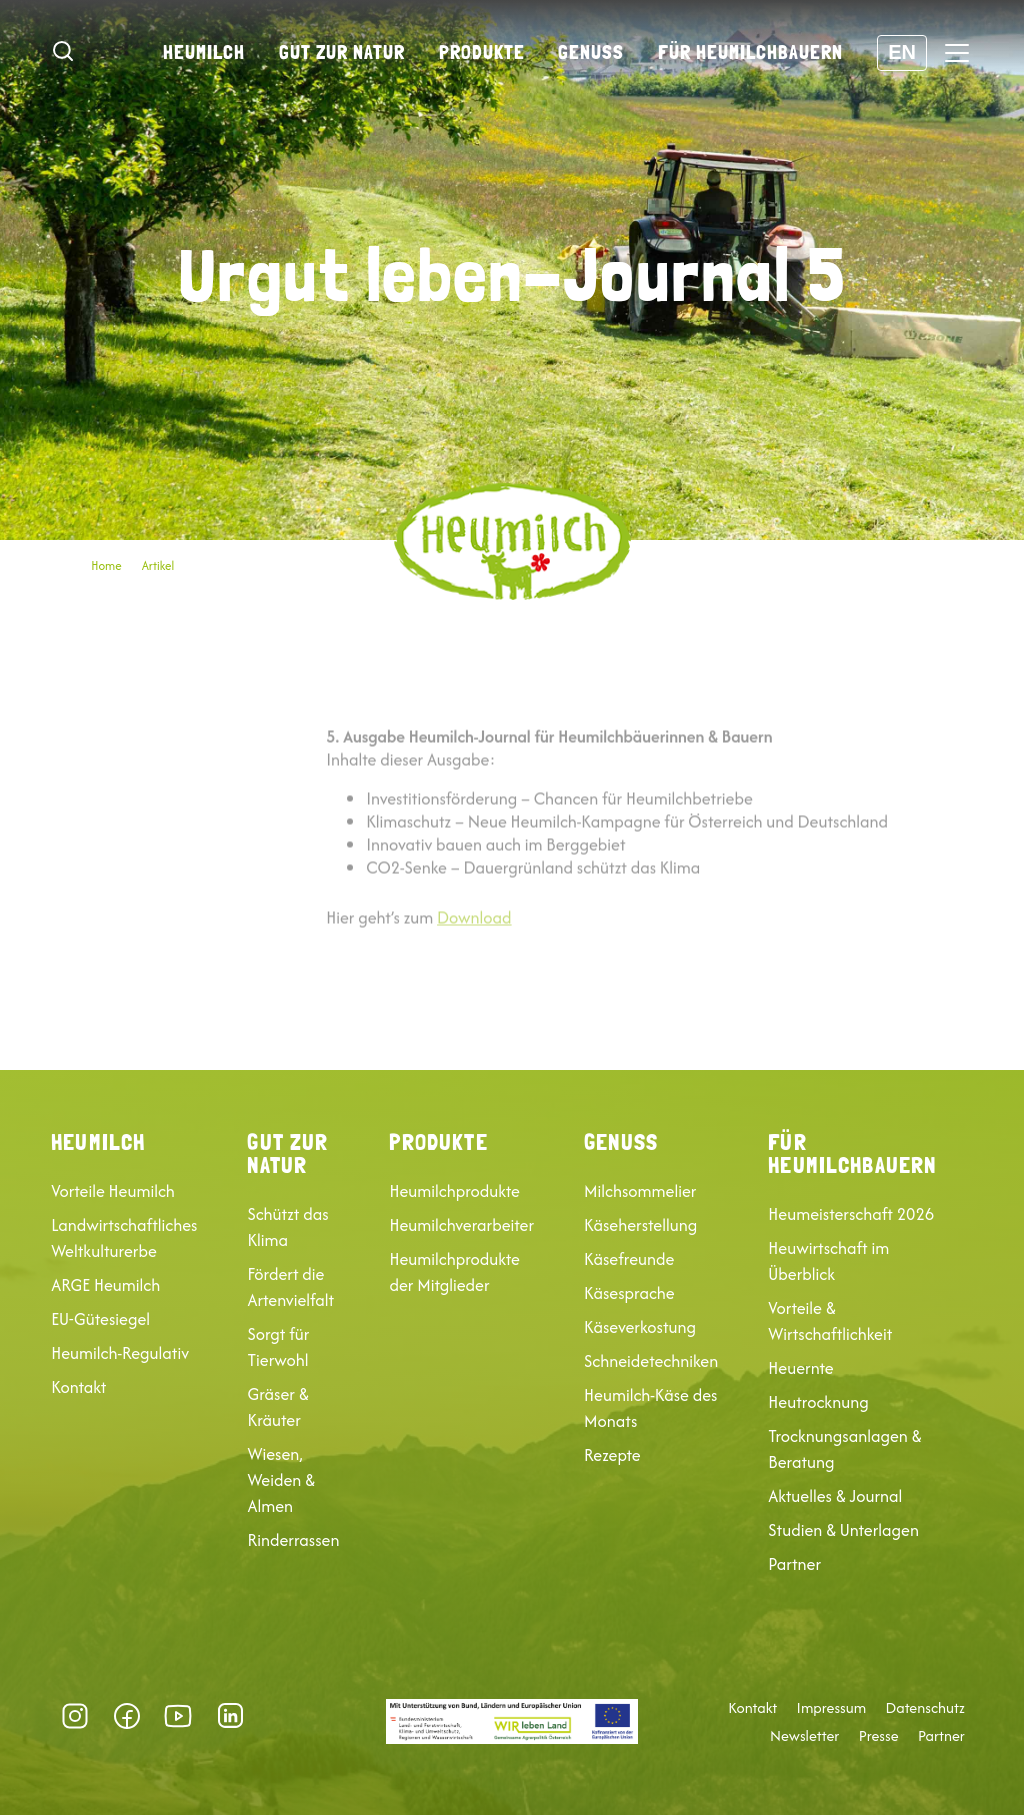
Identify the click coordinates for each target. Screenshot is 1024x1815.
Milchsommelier (640, 1191)
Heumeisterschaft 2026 (851, 1214)
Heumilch (204, 52)
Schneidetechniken (651, 1361)
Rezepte (612, 1455)
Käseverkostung (640, 1327)
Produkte (482, 52)
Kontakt (78, 1387)
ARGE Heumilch (105, 1285)
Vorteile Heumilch (113, 1191)
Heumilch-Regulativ (120, 1353)
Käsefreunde (629, 1259)
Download (474, 960)
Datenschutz (925, 1708)
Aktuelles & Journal (835, 1496)
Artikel (158, 565)
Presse (879, 1736)
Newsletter (804, 1736)
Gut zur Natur (342, 52)
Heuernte (800, 1368)
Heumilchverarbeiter (461, 1225)
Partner (794, 1564)
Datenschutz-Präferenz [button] (285, 1716)
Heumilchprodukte (454, 1191)
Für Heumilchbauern (750, 52)
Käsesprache (629, 1293)
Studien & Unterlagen (843, 1530)
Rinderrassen (293, 1540)
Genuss (591, 52)
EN (902, 52)
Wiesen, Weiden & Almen (281, 1480)
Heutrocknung (818, 1402)
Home (106, 565)
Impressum (832, 1708)
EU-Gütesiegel (100, 1319)
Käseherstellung (640, 1225)
